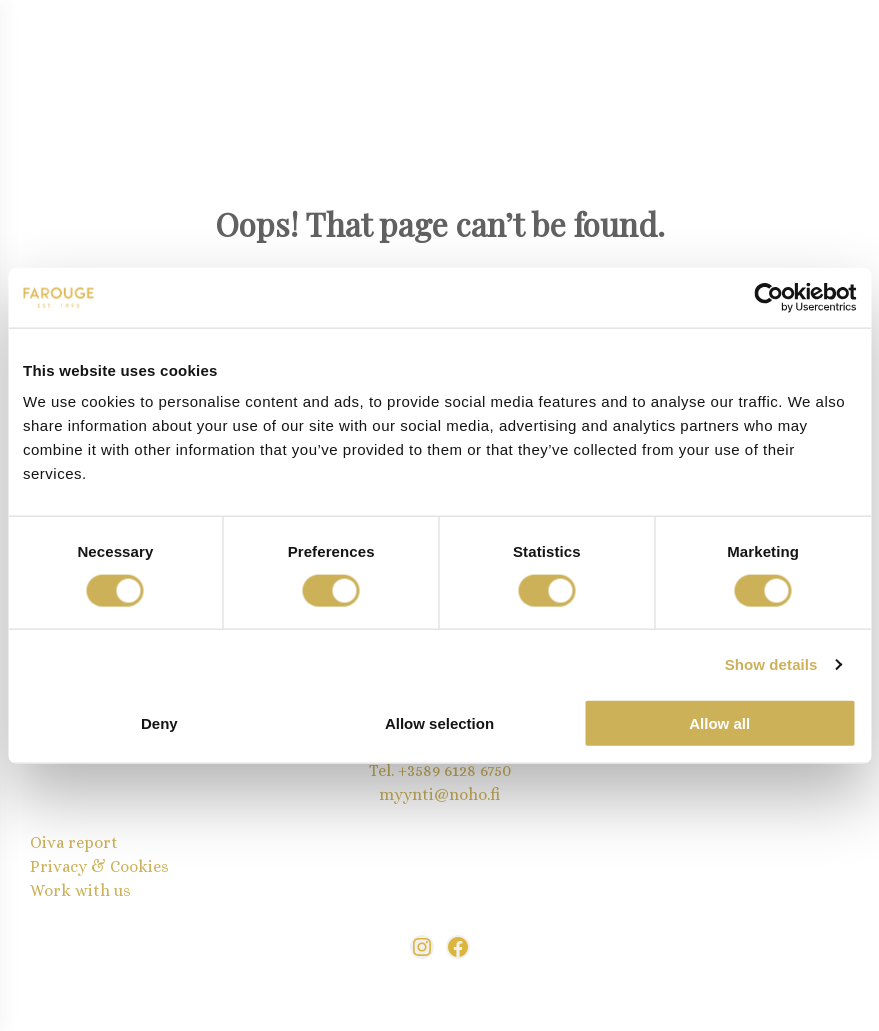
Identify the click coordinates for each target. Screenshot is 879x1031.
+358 (415, 770)
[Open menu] (68, 59)
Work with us (80, 890)
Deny (159, 723)
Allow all (719, 723)
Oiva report (74, 842)
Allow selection (439, 723)
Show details (771, 663)
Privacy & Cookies (99, 866)
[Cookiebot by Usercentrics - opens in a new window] (768, 297)
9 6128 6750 (471, 770)
